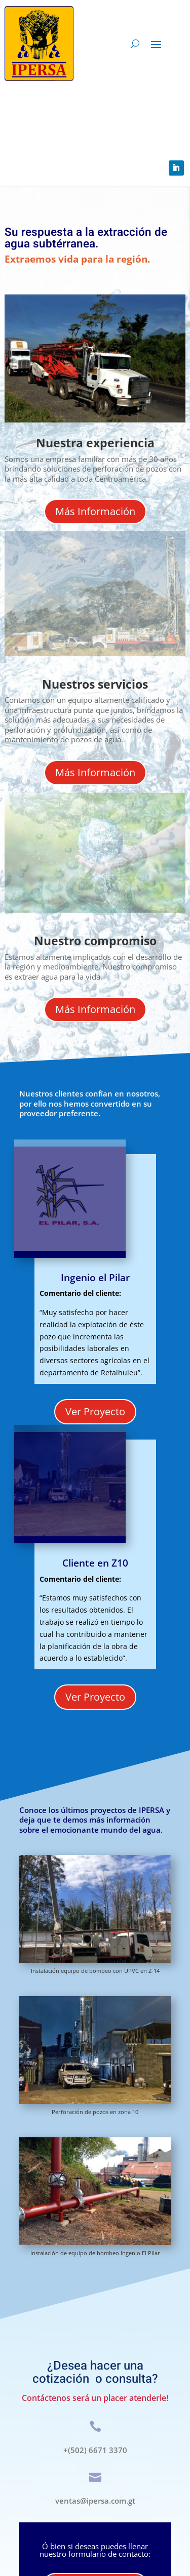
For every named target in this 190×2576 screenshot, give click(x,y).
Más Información (95, 511)
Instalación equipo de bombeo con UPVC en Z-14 (95, 1970)
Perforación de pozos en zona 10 (95, 2112)
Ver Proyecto (95, 1411)
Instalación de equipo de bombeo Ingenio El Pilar (95, 2253)
